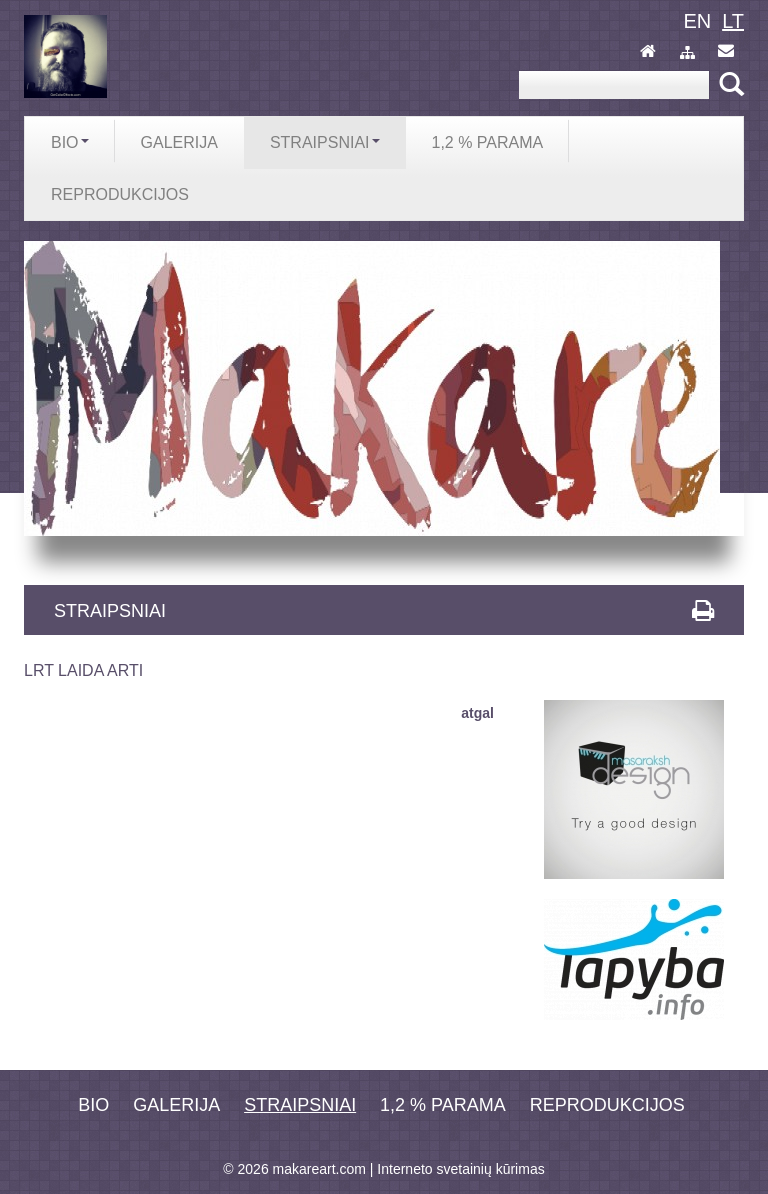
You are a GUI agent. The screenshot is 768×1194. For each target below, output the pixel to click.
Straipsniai (300, 1105)
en (697, 21)
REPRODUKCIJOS (607, 1105)
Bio (93, 1105)
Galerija (176, 1105)
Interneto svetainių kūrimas (460, 1169)
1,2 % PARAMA (443, 1105)
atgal (477, 713)
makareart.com (319, 1169)
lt (733, 21)
